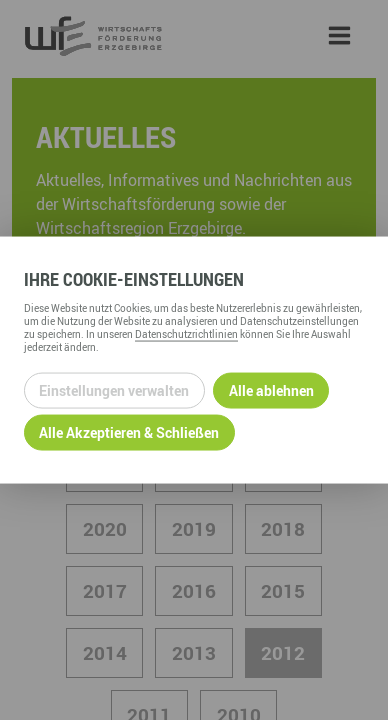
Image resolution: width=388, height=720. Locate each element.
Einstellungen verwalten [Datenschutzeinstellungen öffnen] (114, 390)
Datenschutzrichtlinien (186, 333)
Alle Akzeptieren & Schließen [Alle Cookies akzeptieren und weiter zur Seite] (129, 432)
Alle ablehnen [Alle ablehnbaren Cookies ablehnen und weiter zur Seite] (271, 390)
